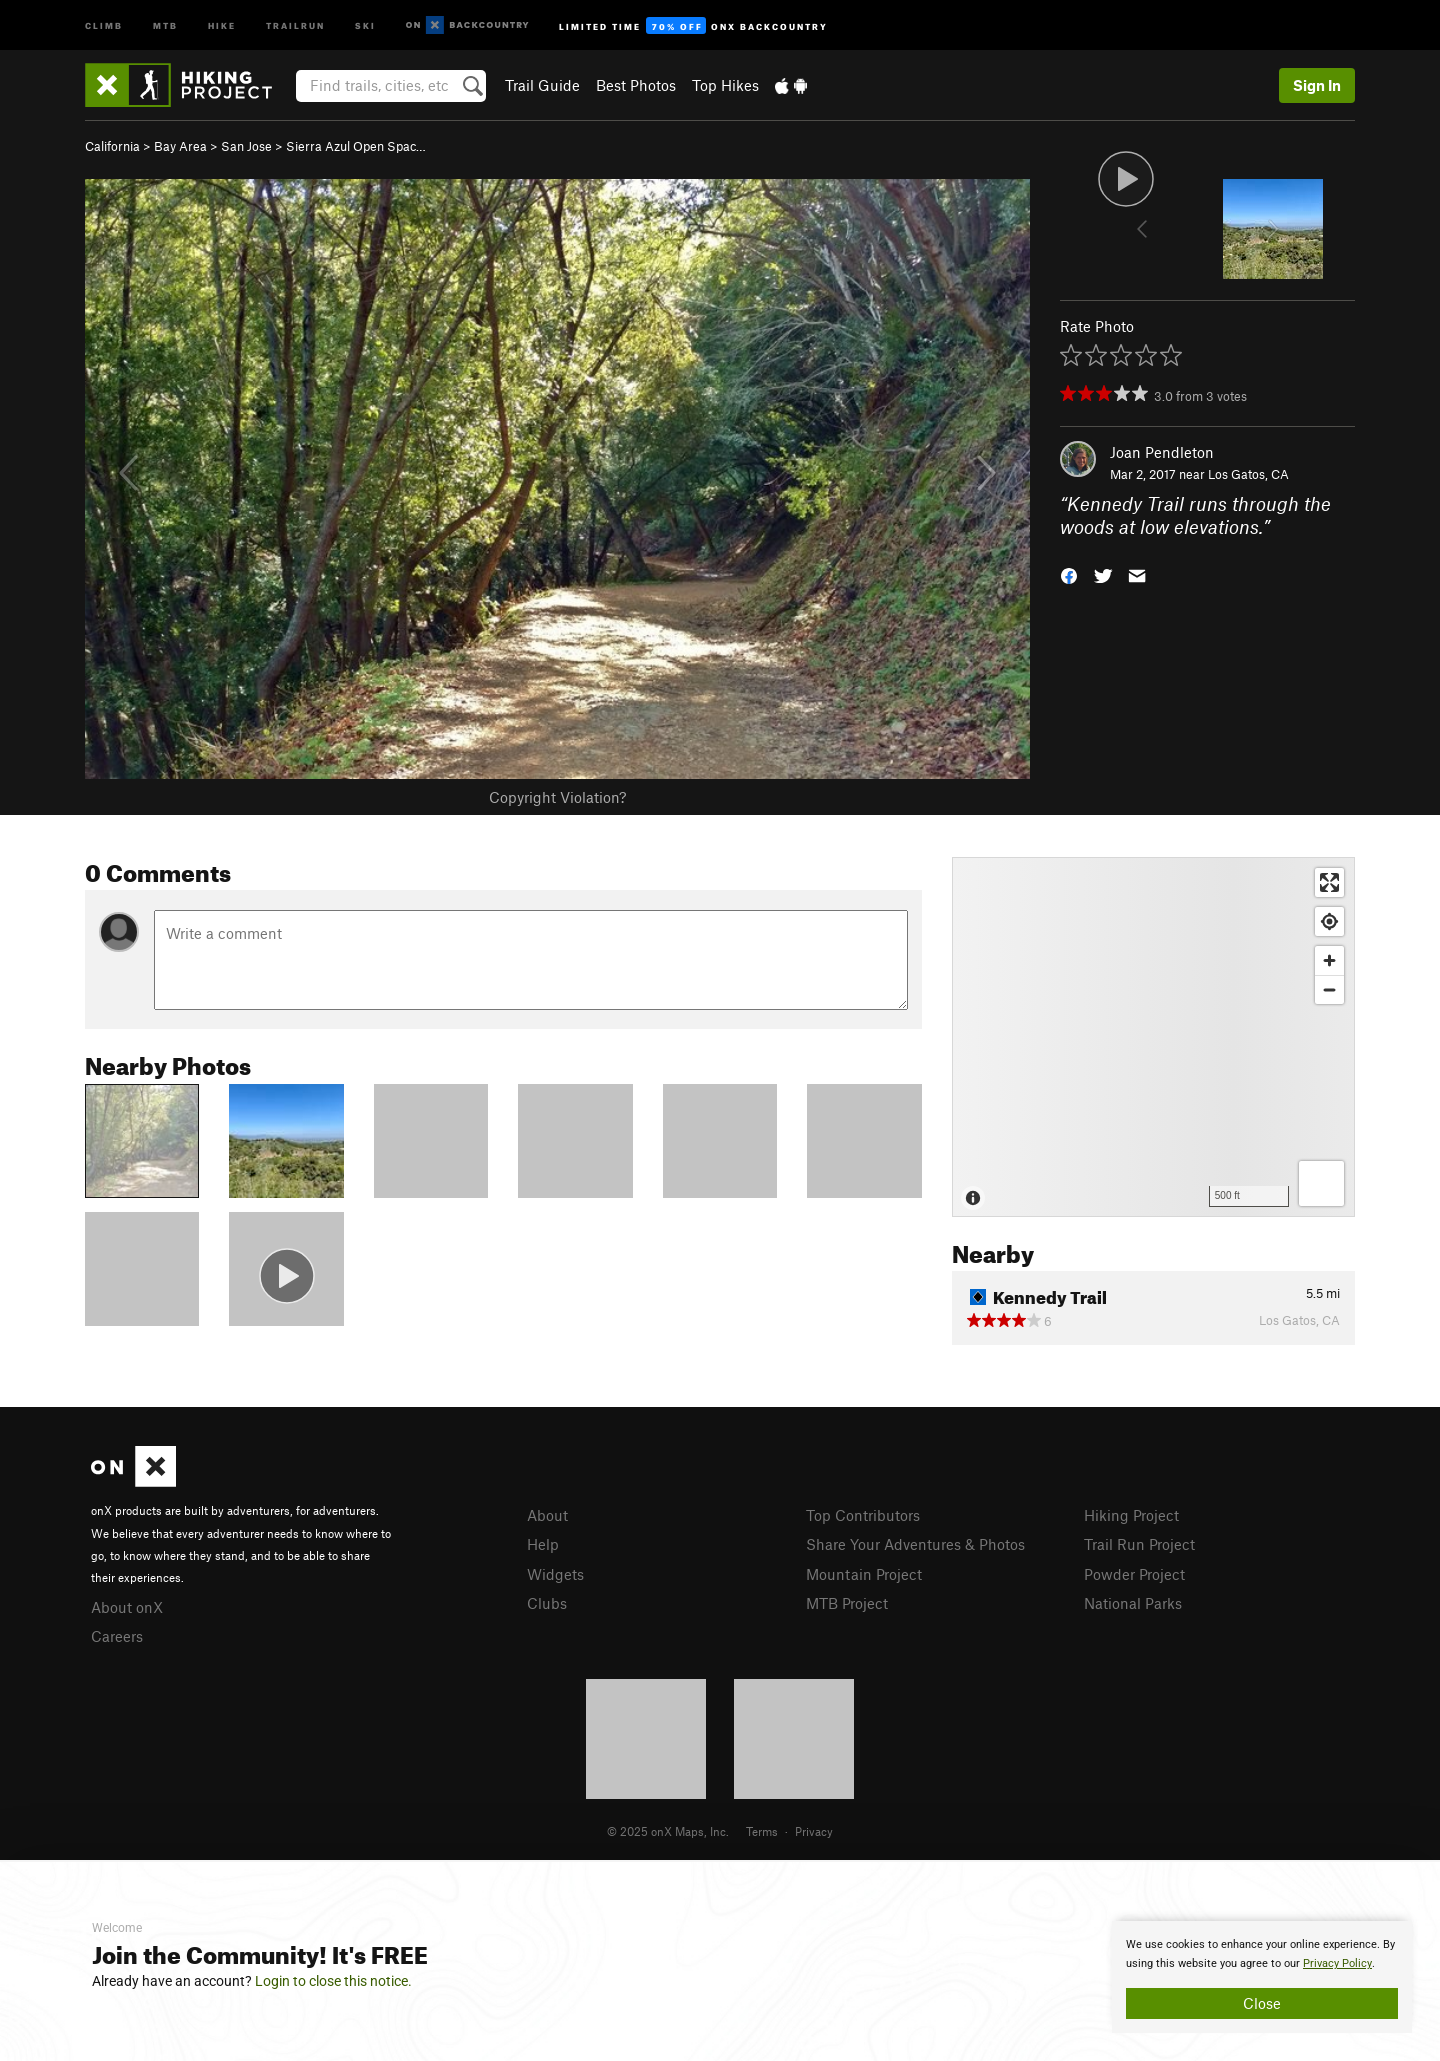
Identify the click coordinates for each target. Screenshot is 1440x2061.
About (547, 1515)
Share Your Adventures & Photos (915, 1544)
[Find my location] (1329, 921)
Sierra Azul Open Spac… (356, 146)
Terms (762, 1831)
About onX (127, 1607)
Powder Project (1134, 1574)
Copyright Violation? (557, 797)
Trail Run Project (1139, 1544)
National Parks (1133, 1603)
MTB (165, 24)
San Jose (246, 146)
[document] (1262, 1977)
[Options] (1321, 1183)
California (112, 146)
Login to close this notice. (333, 1981)
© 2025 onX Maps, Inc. (668, 1831)
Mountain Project (864, 1574)
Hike (222, 24)
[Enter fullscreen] (1329, 882)
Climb (104, 24)
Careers (117, 1636)
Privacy (814, 1831)
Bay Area (180, 146)
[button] (1069, 573)
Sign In (1317, 85)
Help (543, 1544)
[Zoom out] (1329, 989)
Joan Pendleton (1162, 452)
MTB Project (847, 1603)
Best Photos (636, 85)
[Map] (1153, 1037)
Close (1262, 2003)
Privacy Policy (1337, 1963)
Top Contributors (863, 1515)
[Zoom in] (1329, 960)
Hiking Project (1131, 1515)
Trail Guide (542, 85)
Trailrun (295, 24)
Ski (365, 24)
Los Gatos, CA (1248, 474)
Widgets (555, 1574)
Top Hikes (725, 85)
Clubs (547, 1603)
